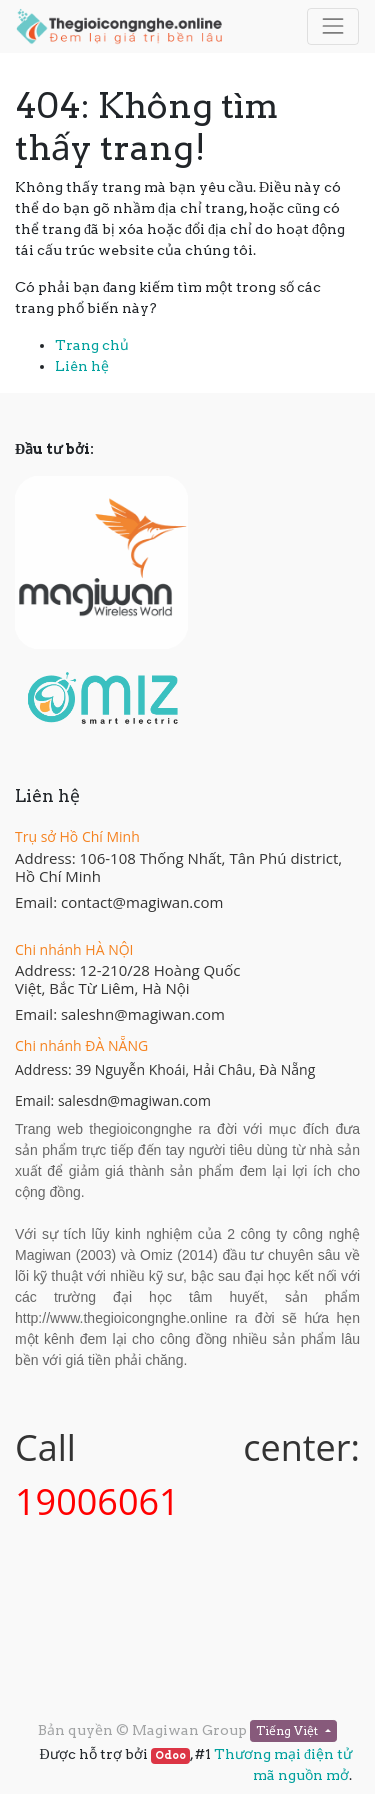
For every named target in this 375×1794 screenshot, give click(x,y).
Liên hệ (82, 366)
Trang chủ (92, 345)
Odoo (170, 1755)
